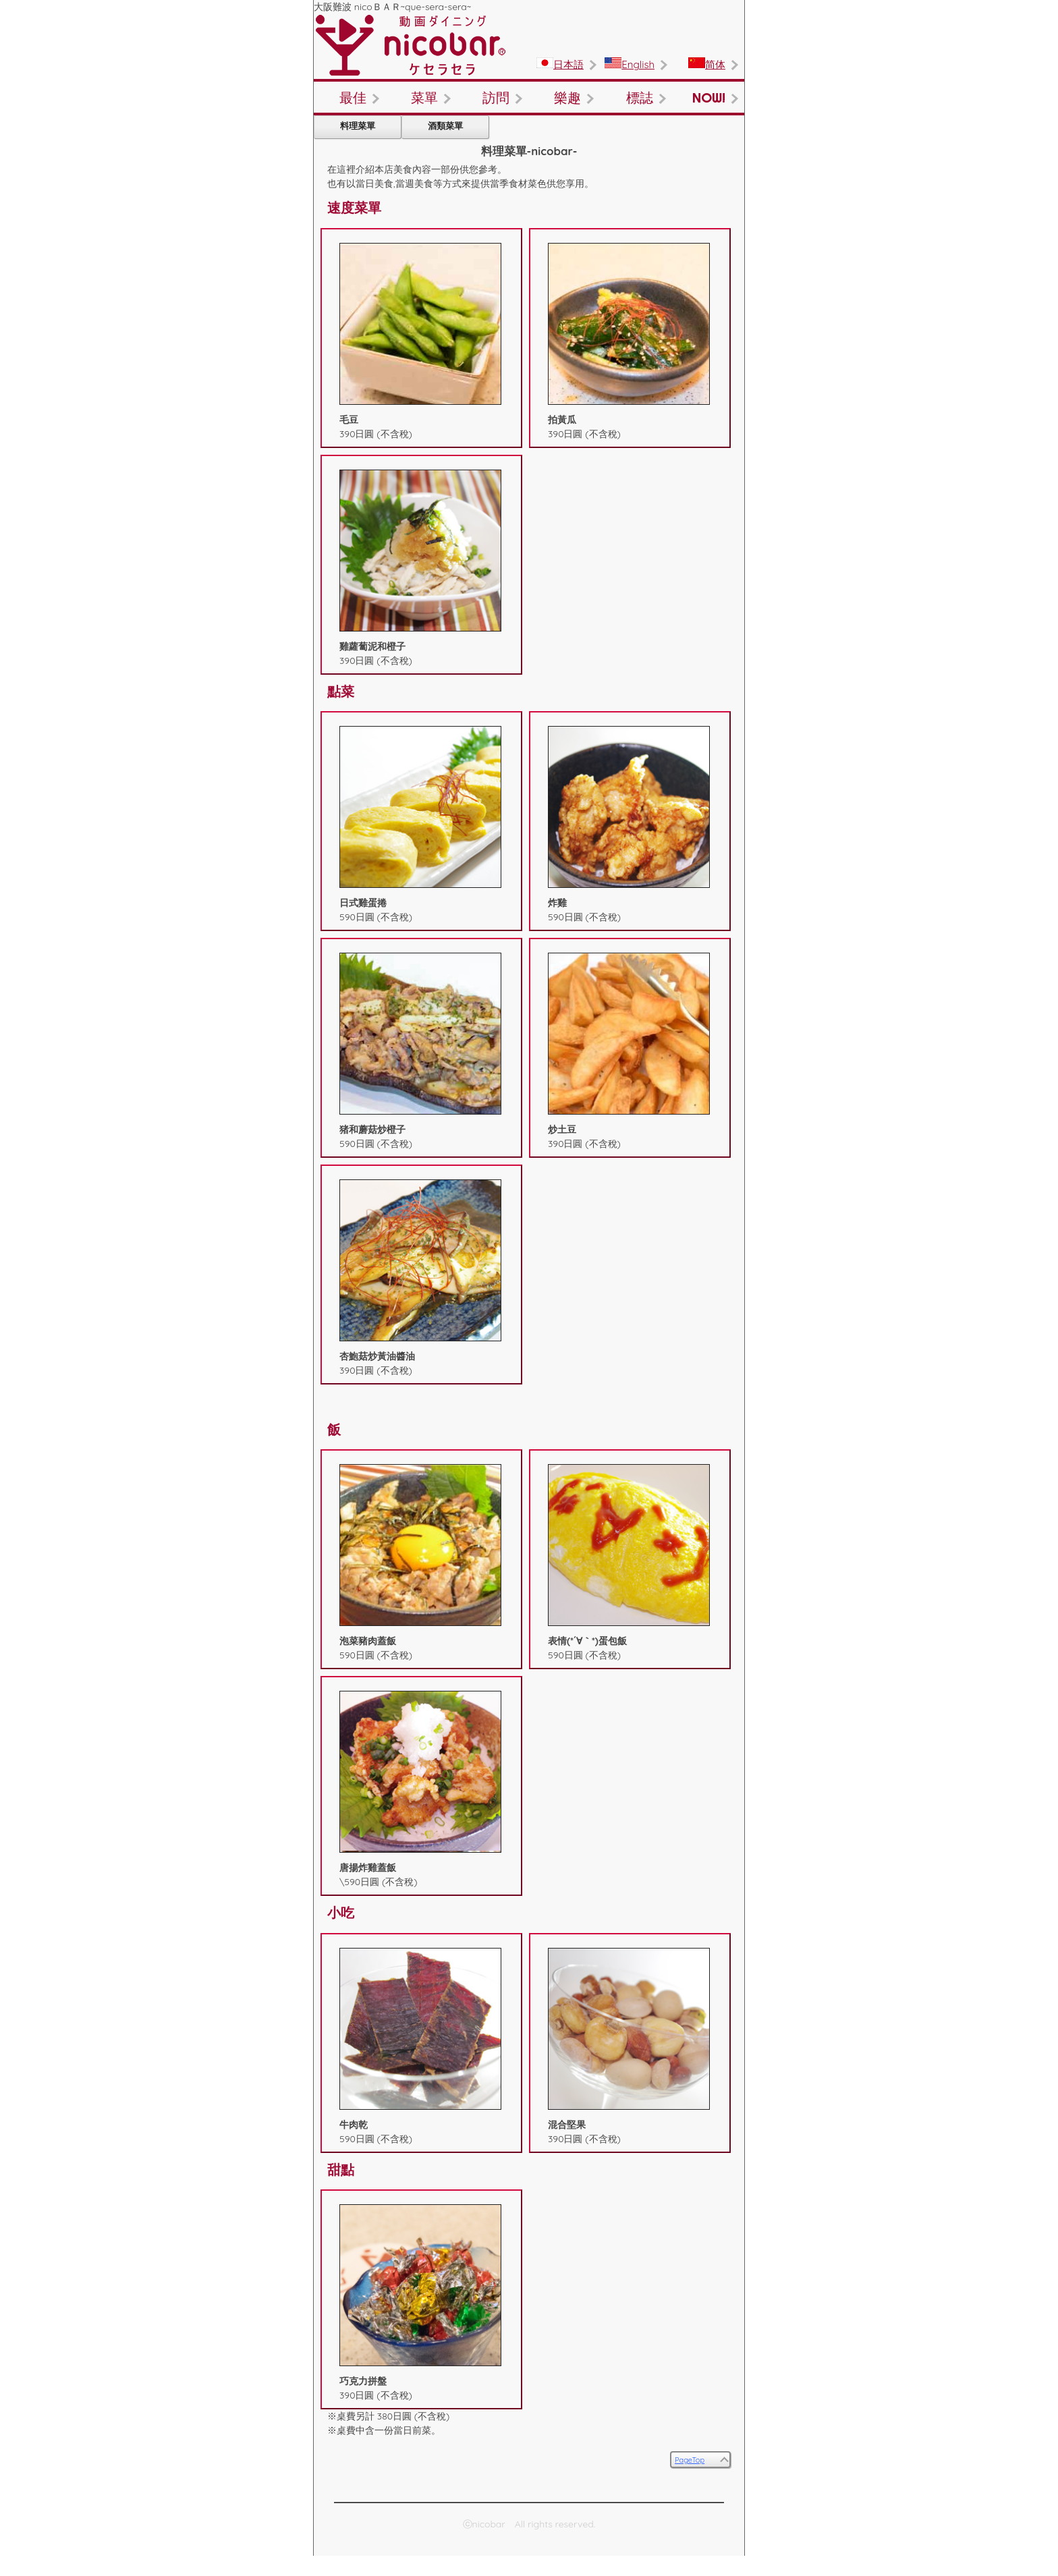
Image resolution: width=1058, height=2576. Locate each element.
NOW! (708, 97)
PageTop (689, 2460)
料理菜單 (357, 125)
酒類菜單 (445, 125)
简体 (706, 64)
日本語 (560, 64)
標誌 (639, 97)
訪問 (495, 97)
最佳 (352, 97)
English (630, 64)
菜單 (424, 97)
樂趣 (567, 97)
